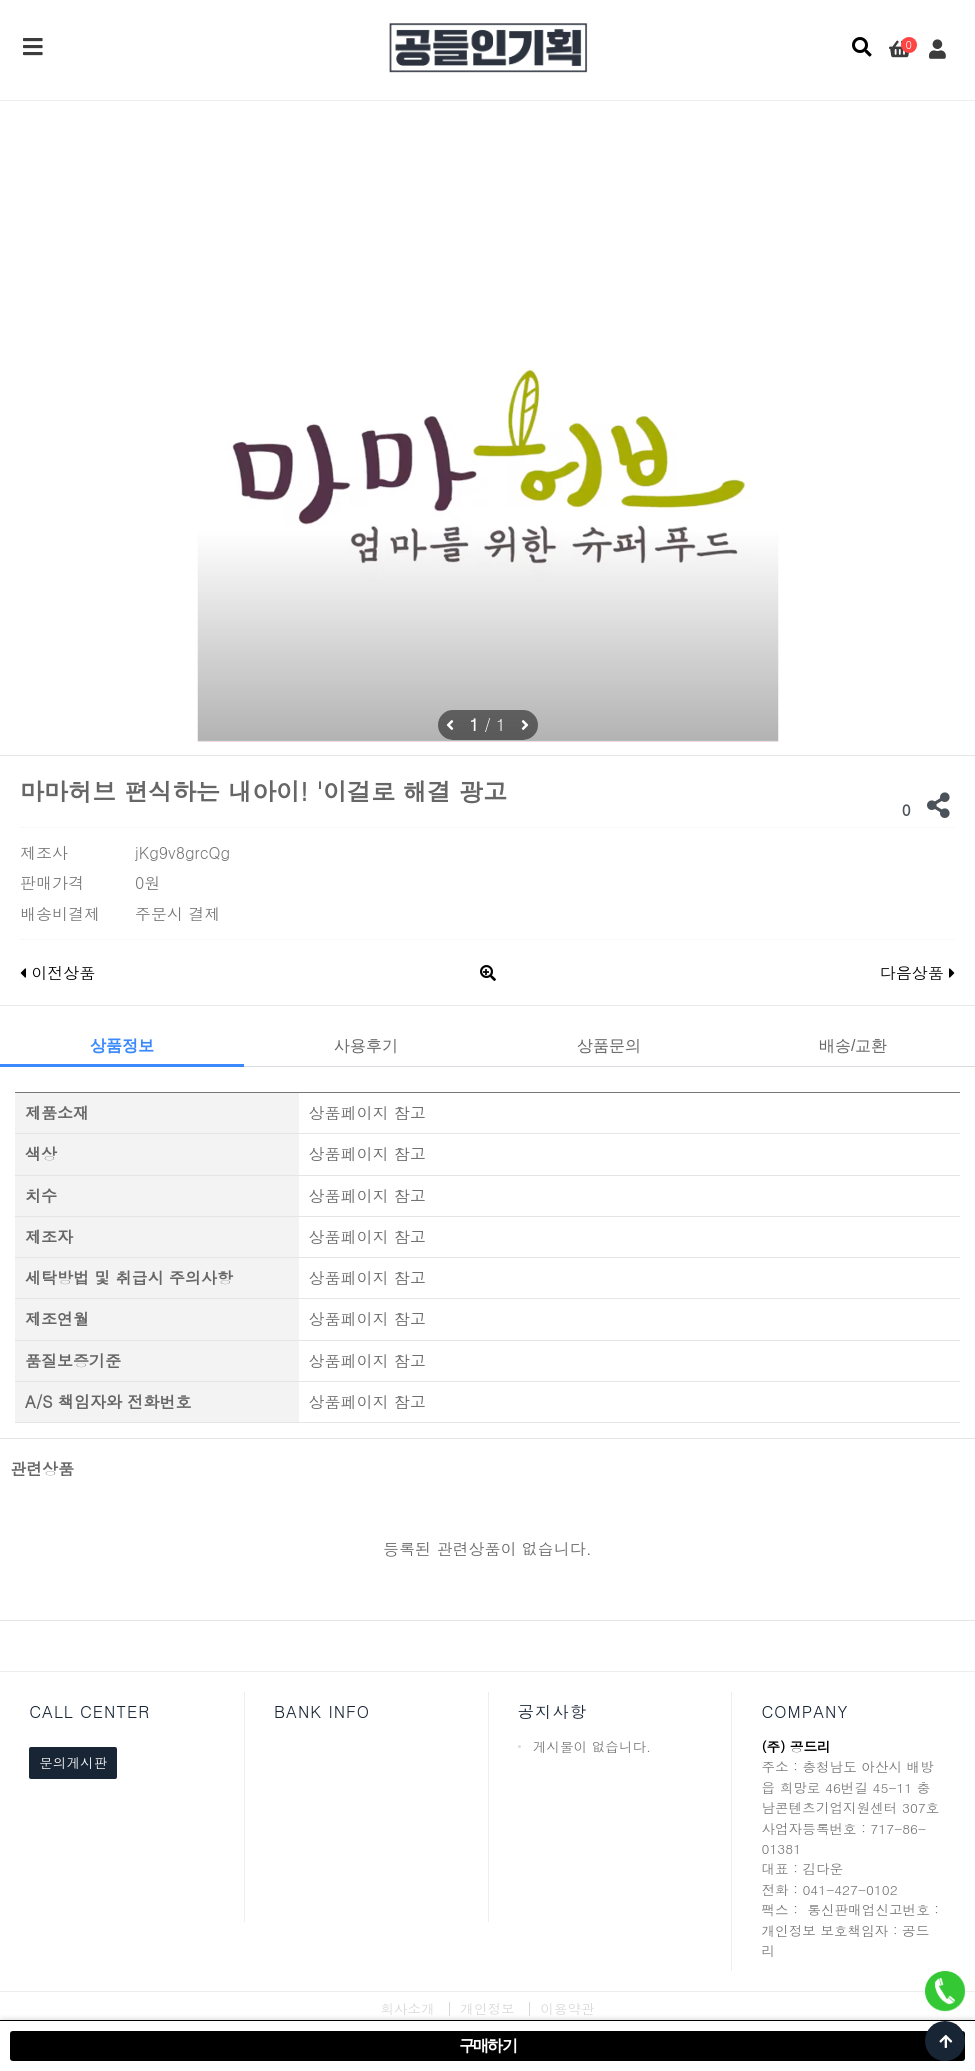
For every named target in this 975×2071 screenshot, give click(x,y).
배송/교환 (853, 1045)
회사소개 (407, 2008)
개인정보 (487, 2008)
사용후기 (366, 1045)
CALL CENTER (89, 1711)
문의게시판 (73, 1762)
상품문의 (609, 1045)
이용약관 (567, 2008)
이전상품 (57, 972)
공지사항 (552, 1711)
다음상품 (917, 972)
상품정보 (122, 1045)
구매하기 (488, 2045)
